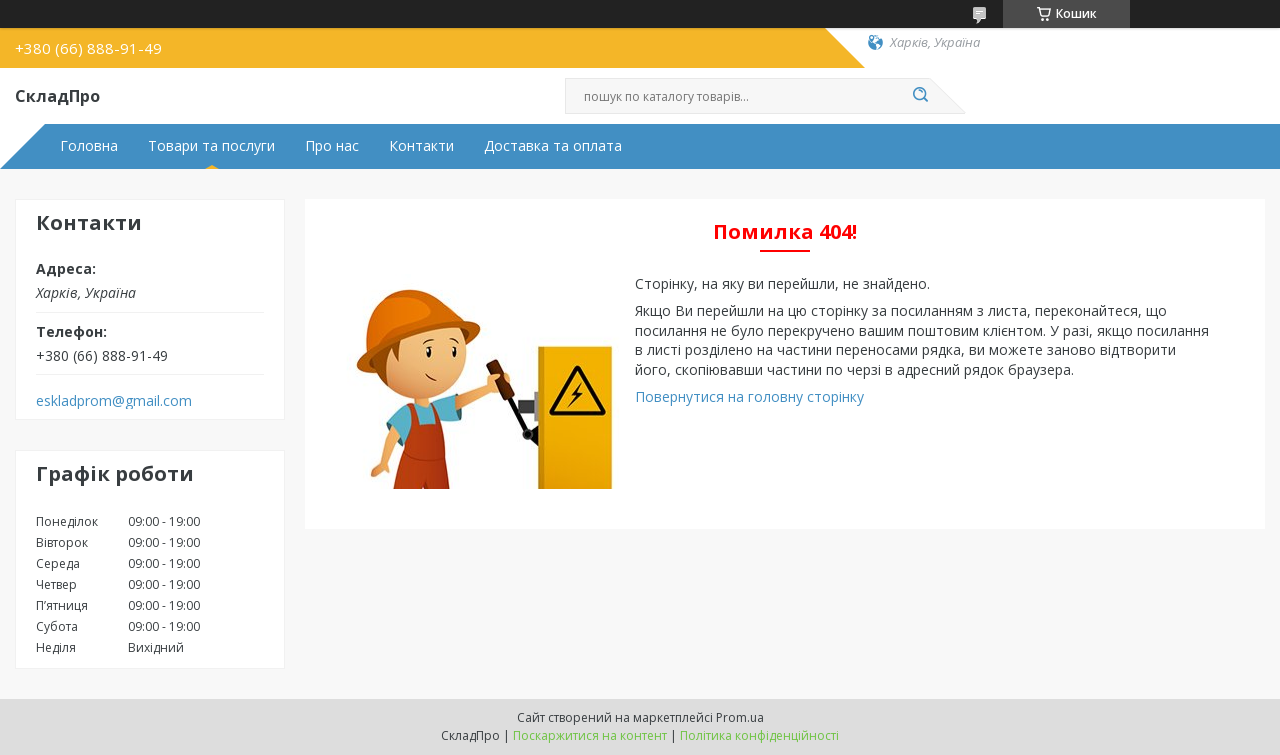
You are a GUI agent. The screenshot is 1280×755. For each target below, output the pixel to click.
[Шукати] (920, 96)
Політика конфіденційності (759, 735)
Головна (89, 146)
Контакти (421, 146)
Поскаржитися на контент (590, 735)
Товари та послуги (211, 146)
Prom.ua (740, 717)
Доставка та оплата (553, 146)
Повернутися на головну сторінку (749, 396)
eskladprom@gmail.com (114, 401)
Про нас (332, 146)
